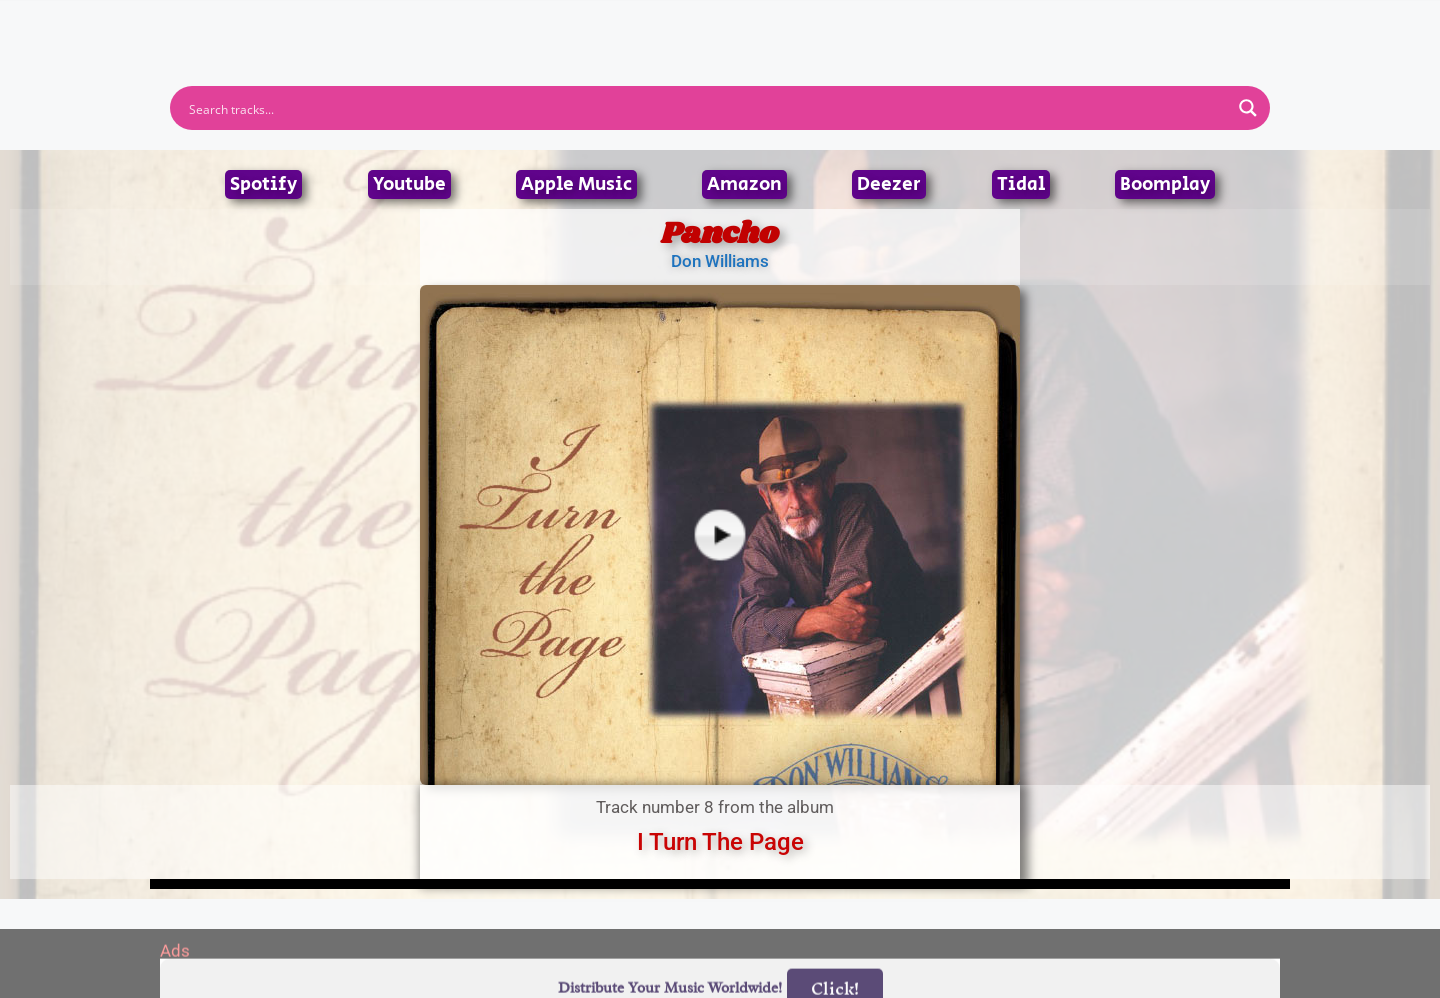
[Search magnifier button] (1248, 108)
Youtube (409, 184)
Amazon (744, 184)
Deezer (889, 184)
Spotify (263, 184)
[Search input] (707, 108)
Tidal (1021, 184)
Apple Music (576, 184)
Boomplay (1165, 184)
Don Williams (720, 261)
